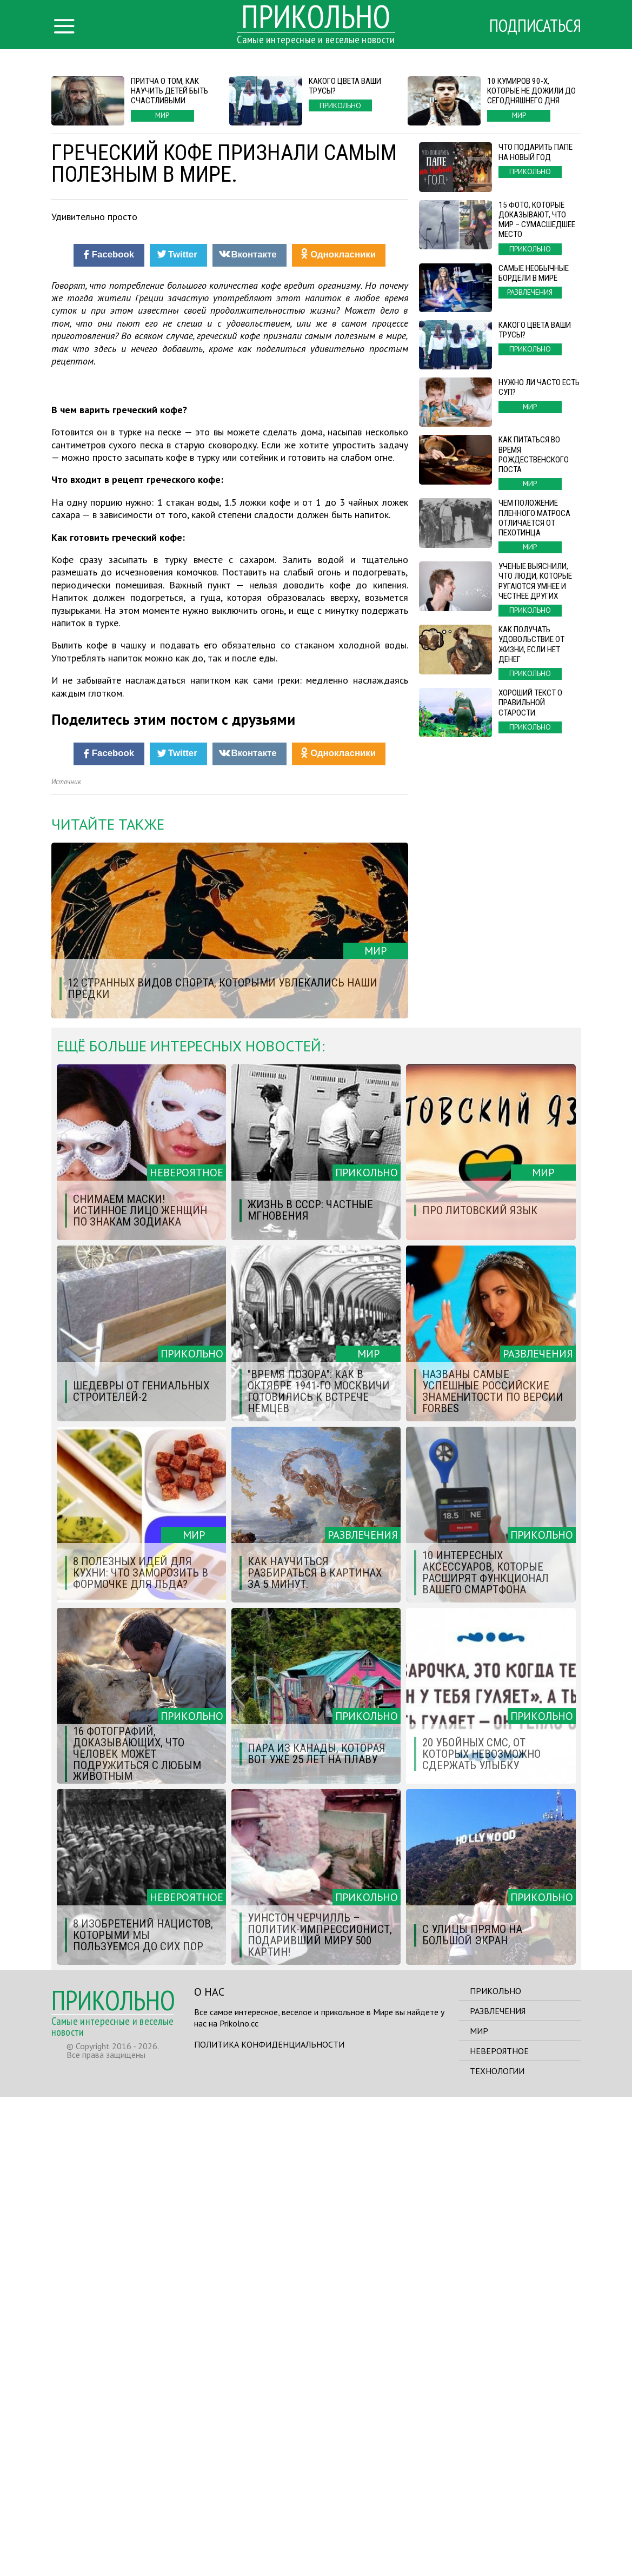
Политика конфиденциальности (269, 2523)
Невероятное (499, 2530)
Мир (479, 2510)
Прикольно (495, 2470)
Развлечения (497, 2490)
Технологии (497, 2550)
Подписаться (535, 25)
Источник (66, 1261)
